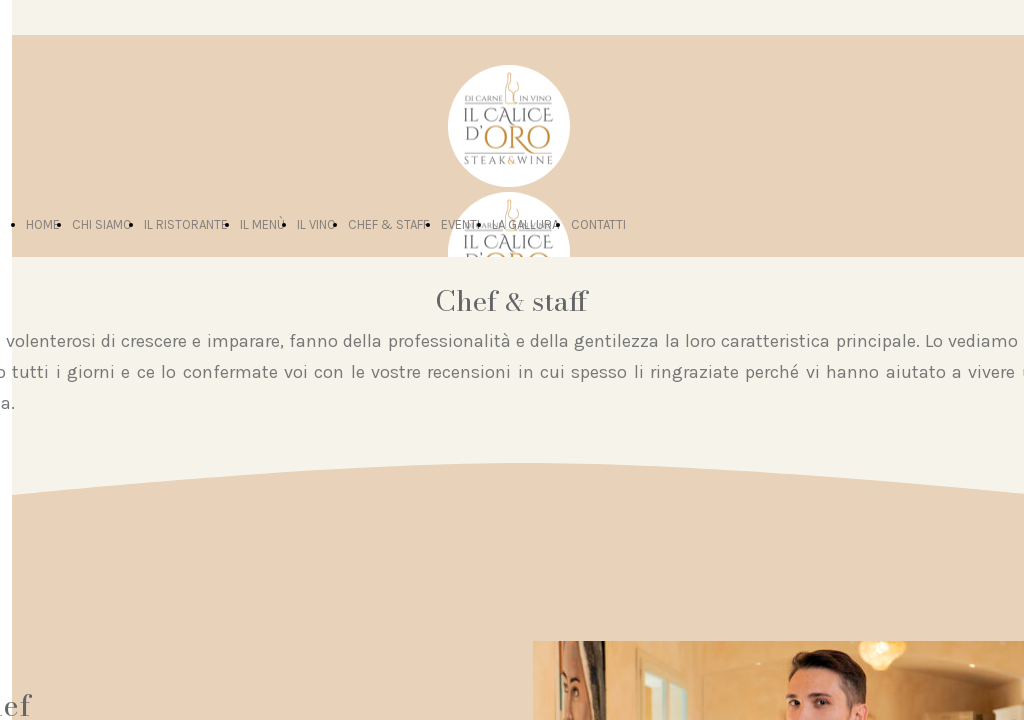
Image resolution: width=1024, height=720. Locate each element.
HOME (43, 224)
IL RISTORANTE (186, 224)
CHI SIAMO (102, 224)
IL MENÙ (262, 224)
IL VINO (316, 224)
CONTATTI (598, 224)
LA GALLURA (525, 224)
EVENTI (460, 224)
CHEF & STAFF (388, 224)
